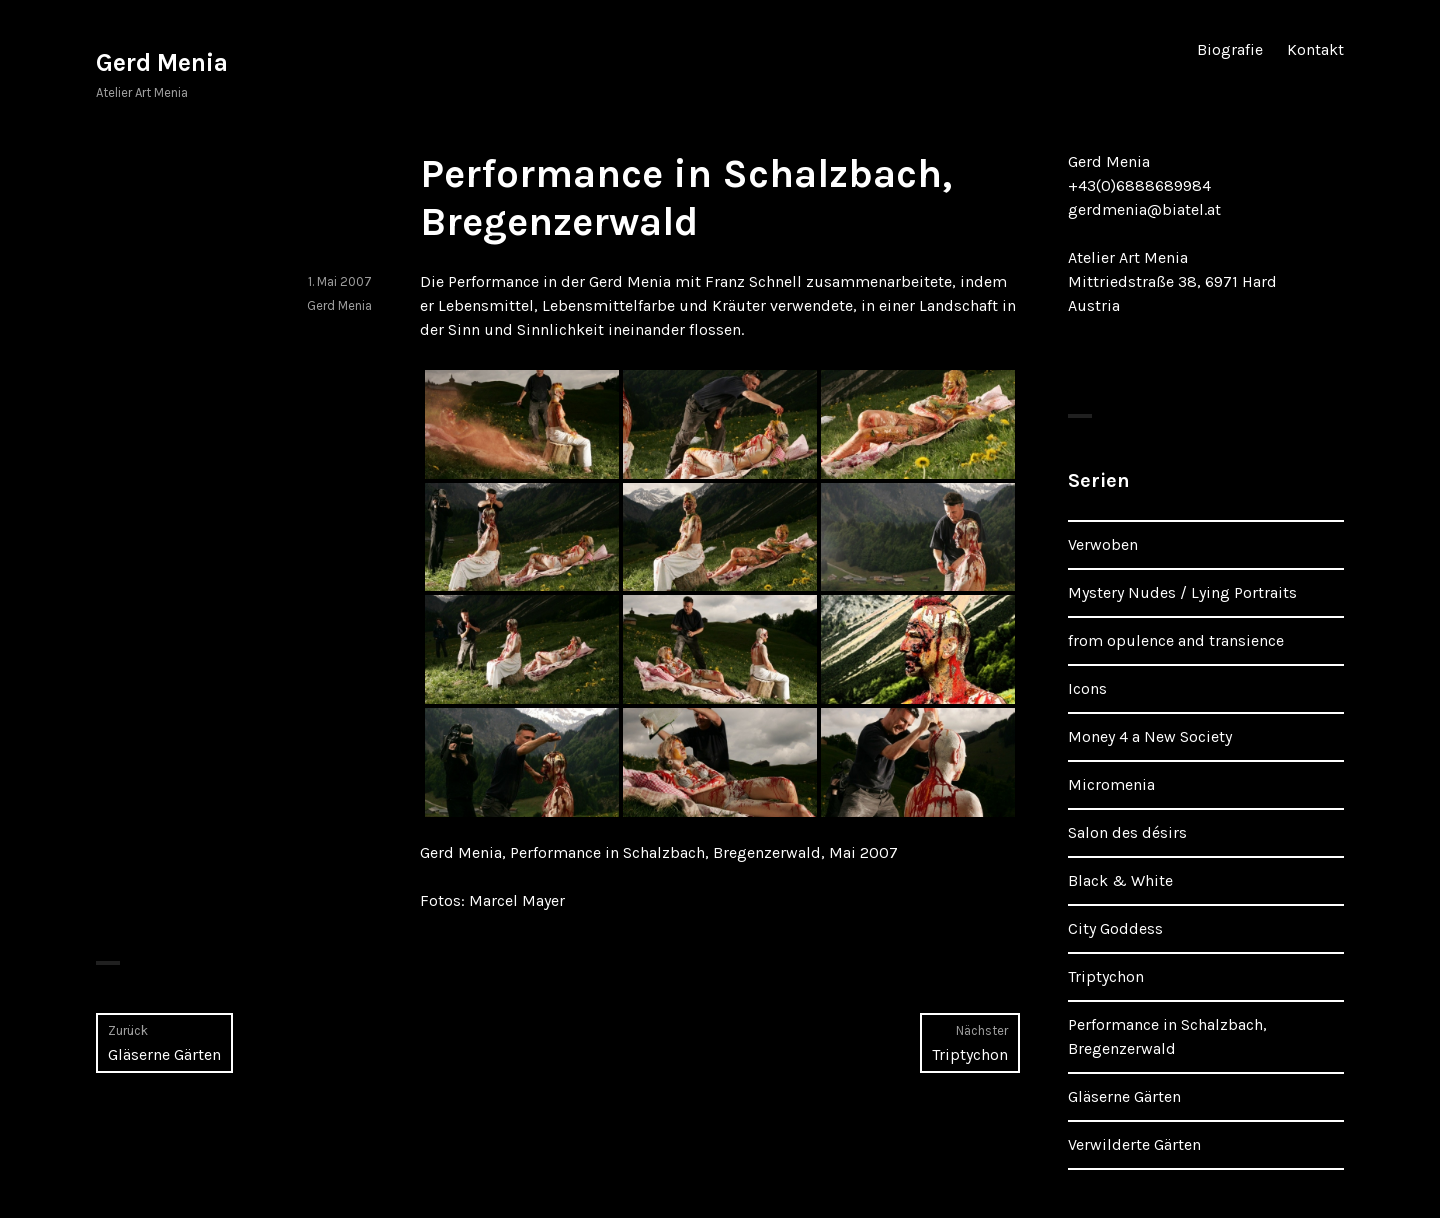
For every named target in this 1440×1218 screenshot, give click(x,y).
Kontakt (1315, 49)
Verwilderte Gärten (1134, 1144)
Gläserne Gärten (1124, 1096)
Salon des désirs (1127, 832)
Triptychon (1106, 976)
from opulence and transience (1176, 640)
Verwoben (1103, 544)
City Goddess (1115, 928)
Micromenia (1111, 784)
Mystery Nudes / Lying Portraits (1182, 592)
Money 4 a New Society (1150, 736)
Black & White (1120, 880)
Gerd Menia (162, 62)
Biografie (1230, 49)
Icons (1087, 688)
